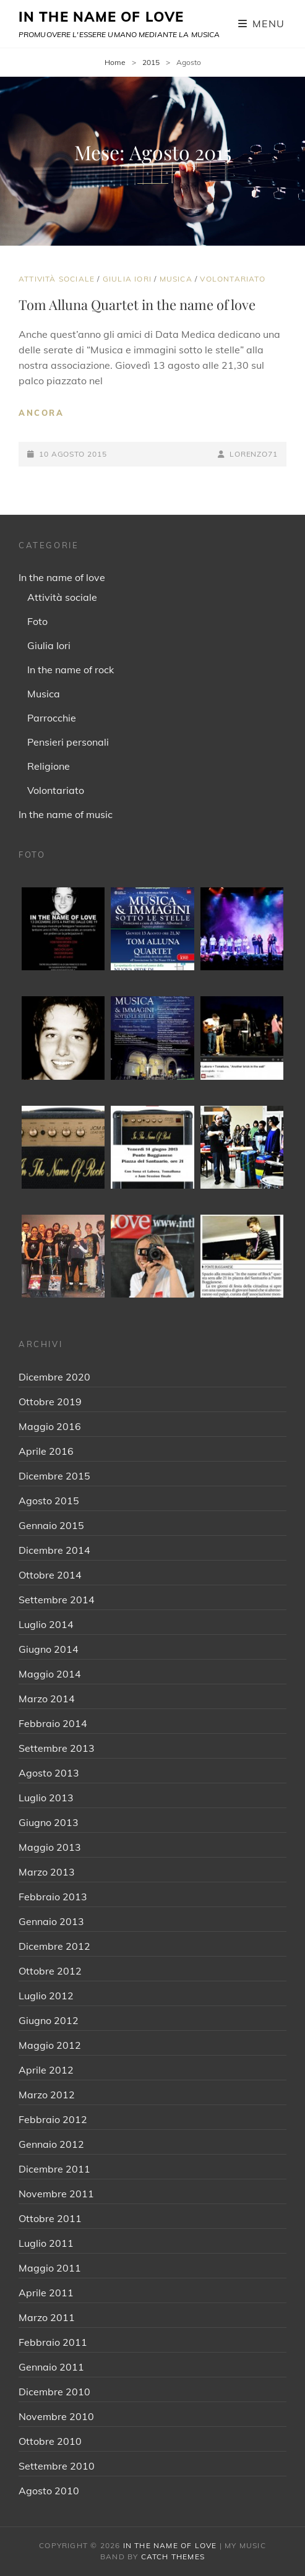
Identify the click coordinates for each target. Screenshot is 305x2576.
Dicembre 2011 (54, 2169)
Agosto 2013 (49, 1773)
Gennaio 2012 (51, 2144)
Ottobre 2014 (50, 1575)
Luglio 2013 (46, 1797)
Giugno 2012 (49, 2020)
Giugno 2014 (49, 1649)
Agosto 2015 (49, 1500)
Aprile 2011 (46, 2292)
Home (115, 62)
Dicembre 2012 (54, 1946)
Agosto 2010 (49, 2490)
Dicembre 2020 (54, 1377)
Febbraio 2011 (53, 2342)
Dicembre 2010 (54, 2391)
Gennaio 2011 (51, 2367)
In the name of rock (70, 669)
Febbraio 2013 (53, 1896)
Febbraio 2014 (53, 1723)
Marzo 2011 (47, 2317)
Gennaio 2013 (51, 1921)
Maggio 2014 (50, 1674)
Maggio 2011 (50, 2268)
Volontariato (232, 278)
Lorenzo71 (254, 454)
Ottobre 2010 (50, 2441)
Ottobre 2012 (50, 1971)
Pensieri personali (68, 742)
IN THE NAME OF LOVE (101, 16)
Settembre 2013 (57, 1748)
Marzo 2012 (47, 2094)
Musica (176, 278)
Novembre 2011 (56, 2193)
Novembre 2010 (56, 2416)
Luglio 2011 (46, 2243)
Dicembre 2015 (54, 1476)
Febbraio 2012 (53, 2119)
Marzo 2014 (47, 1698)
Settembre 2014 (57, 1599)
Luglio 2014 (46, 1624)
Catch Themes (173, 2556)
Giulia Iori (127, 278)
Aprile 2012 (46, 2070)
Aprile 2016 (46, 1451)
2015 (151, 62)
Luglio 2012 (46, 1995)
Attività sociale (57, 278)
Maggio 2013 (50, 1847)
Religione (48, 766)
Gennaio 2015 (51, 1525)
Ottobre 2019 (50, 1401)
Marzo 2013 (47, 1872)
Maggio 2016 (50, 1426)
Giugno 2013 (49, 1822)
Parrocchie (51, 718)
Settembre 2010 (57, 2466)
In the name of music (66, 814)
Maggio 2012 (50, 2045)
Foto (37, 621)
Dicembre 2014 (54, 1550)
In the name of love (62, 577)
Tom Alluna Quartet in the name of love (137, 304)
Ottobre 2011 (50, 2218)
